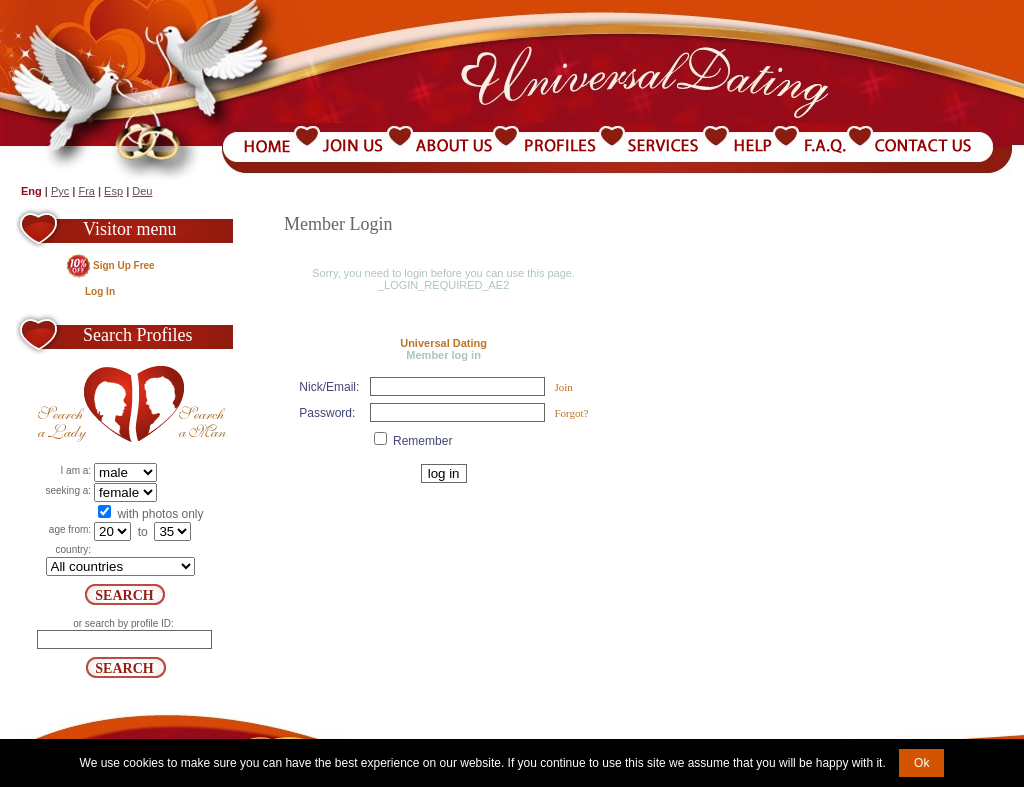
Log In (100, 291)
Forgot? (571, 413)
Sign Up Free (124, 265)
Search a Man (182, 404)
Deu (142, 191)
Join (563, 387)
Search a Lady (85, 404)
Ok (921, 763)
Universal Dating (443, 343)
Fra (86, 191)
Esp (113, 191)
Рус (60, 191)
